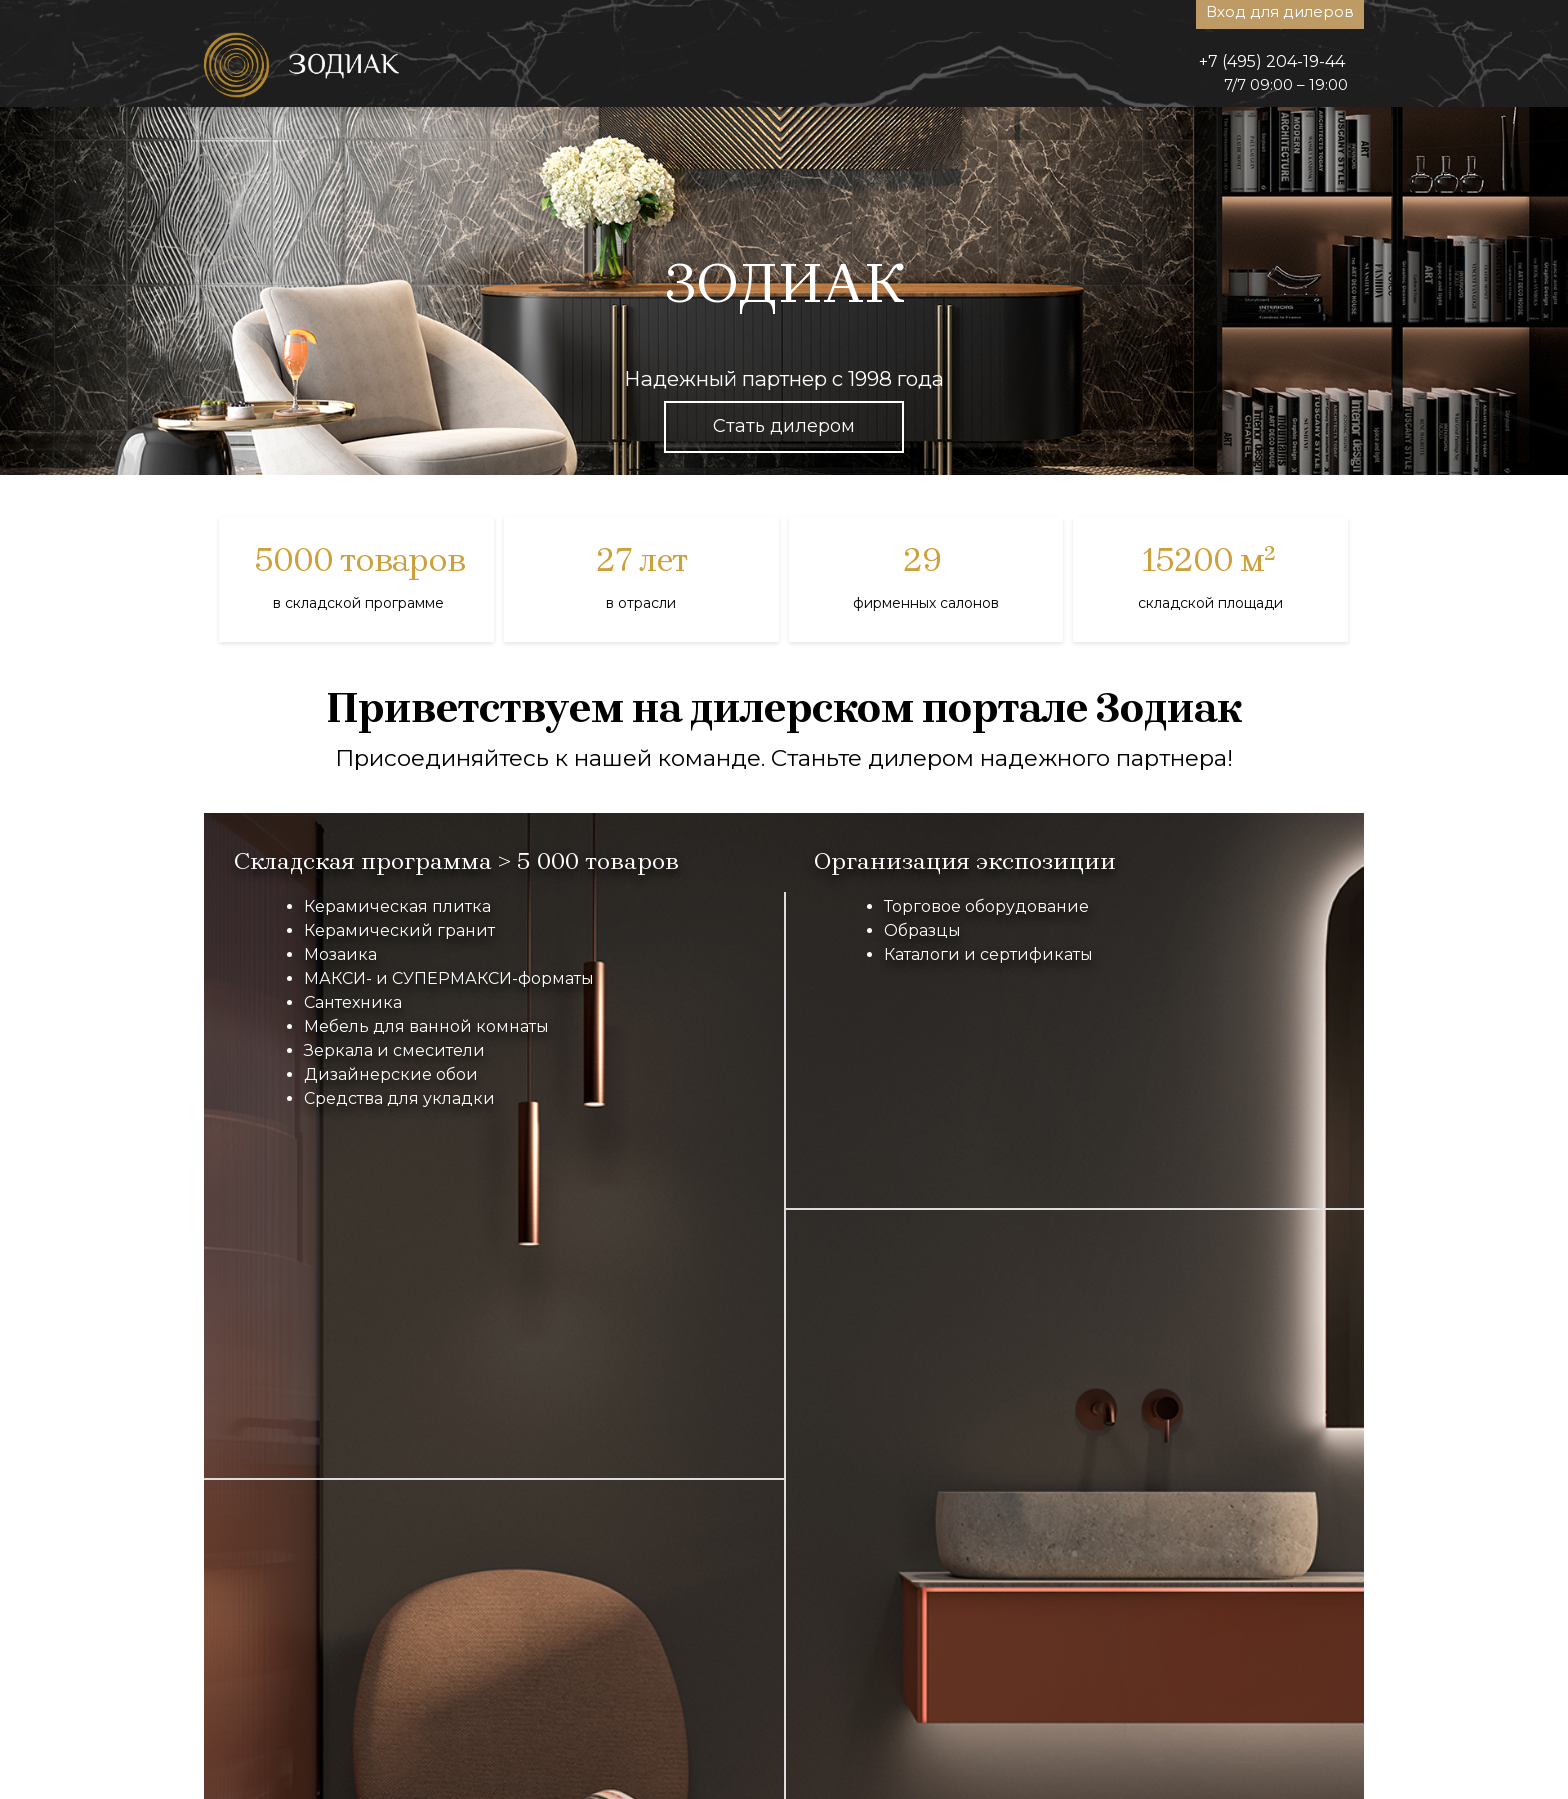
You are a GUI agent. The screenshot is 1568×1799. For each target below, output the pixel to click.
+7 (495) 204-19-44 (1272, 61)
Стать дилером (784, 426)
